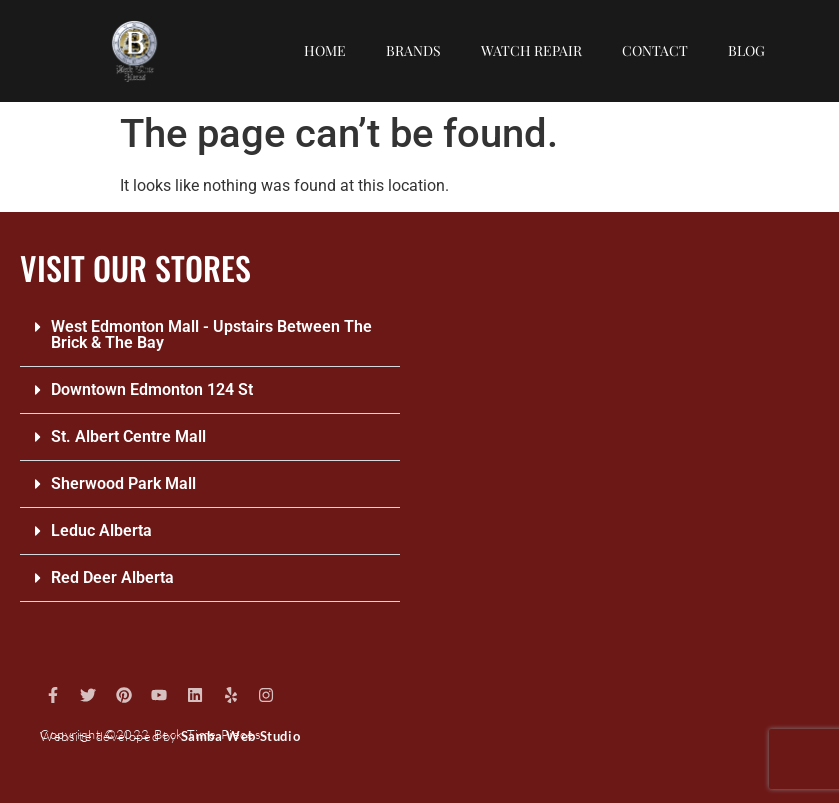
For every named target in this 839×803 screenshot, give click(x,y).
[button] (210, 335)
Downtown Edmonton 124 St (152, 389)
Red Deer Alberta (112, 577)
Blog (746, 50)
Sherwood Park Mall (123, 483)
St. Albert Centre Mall (128, 436)
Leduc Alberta (101, 530)
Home (325, 50)
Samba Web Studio (241, 736)
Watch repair (531, 50)
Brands (413, 50)
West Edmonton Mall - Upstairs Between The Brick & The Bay (211, 334)
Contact (655, 50)
